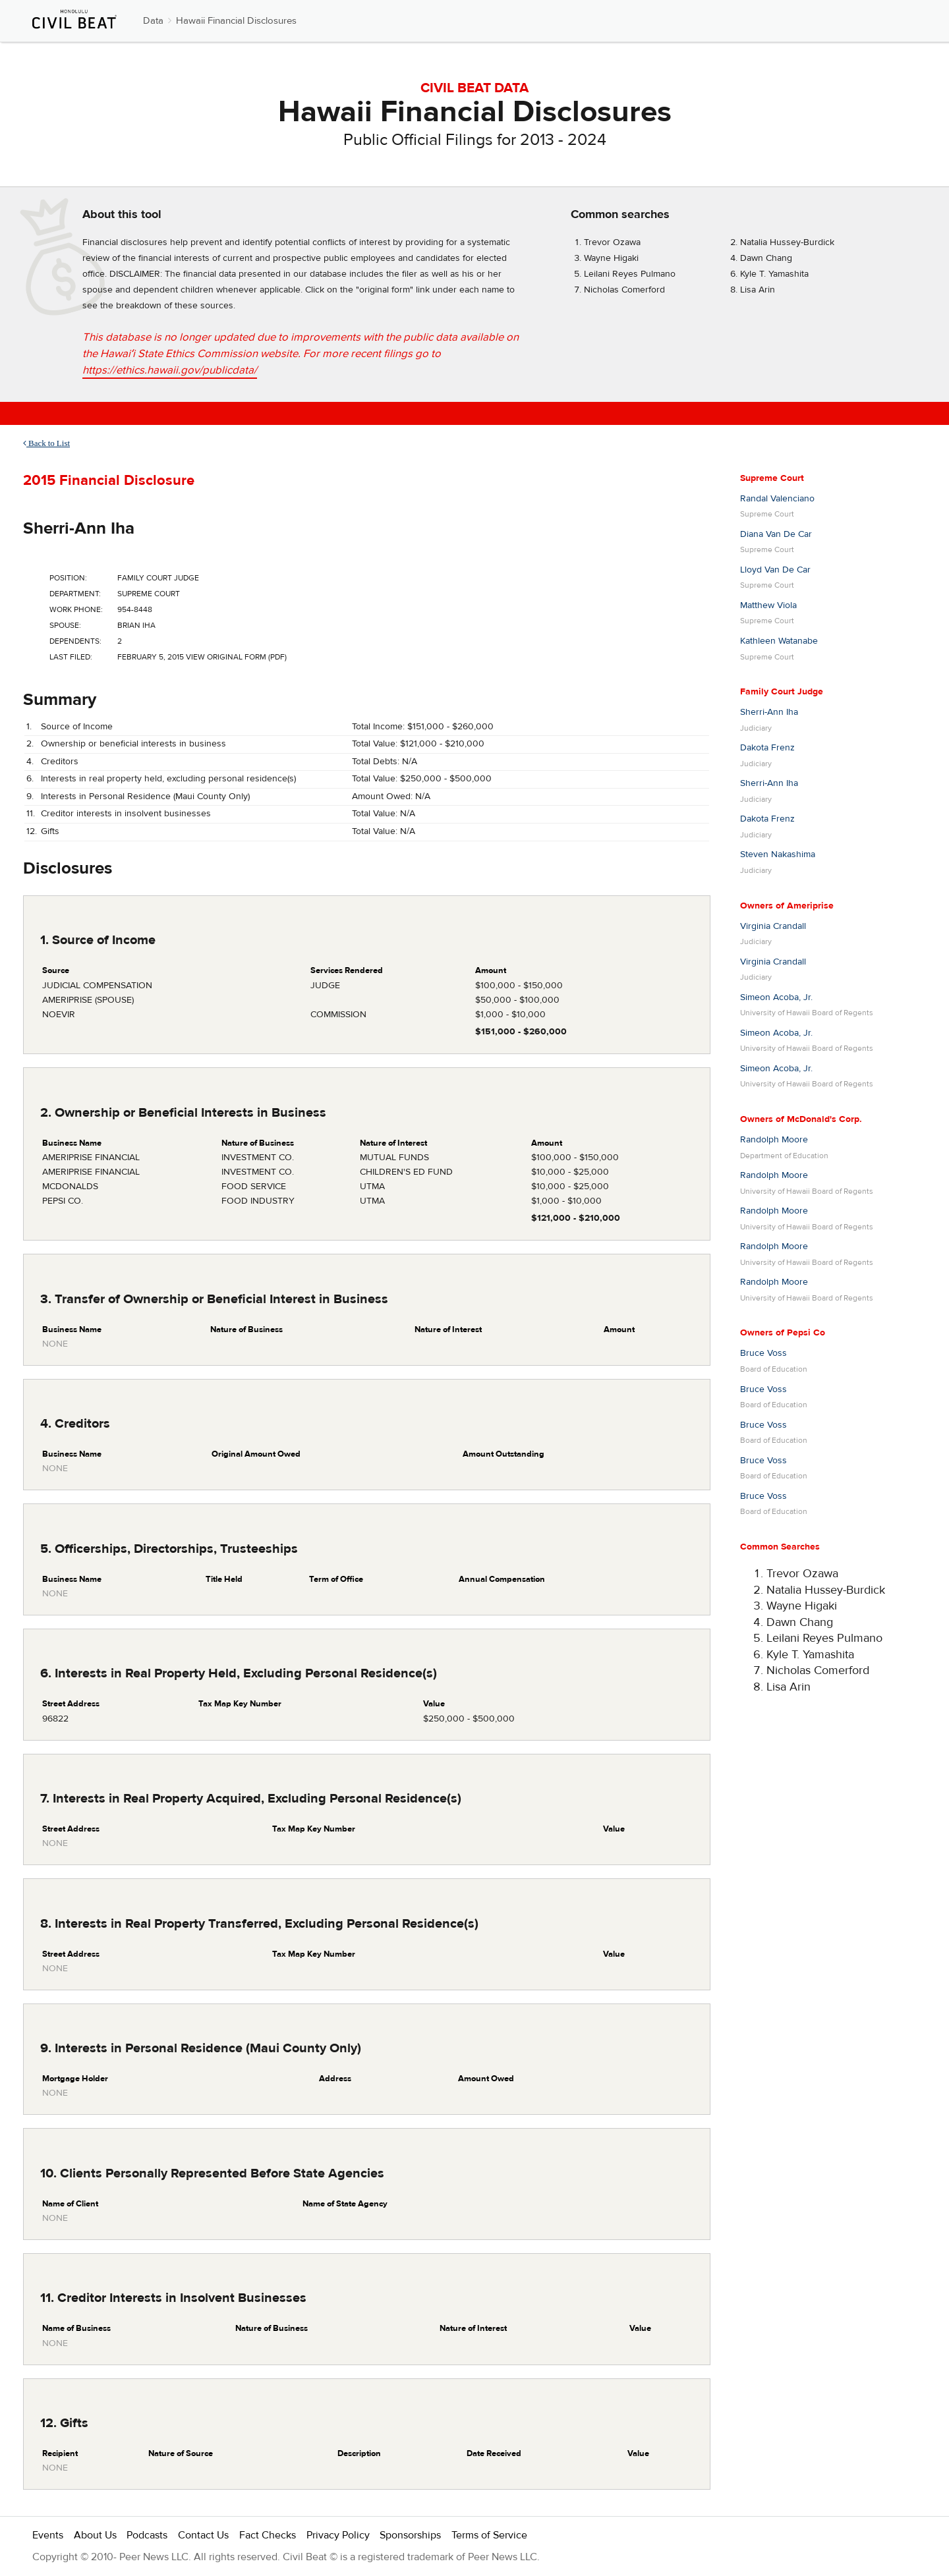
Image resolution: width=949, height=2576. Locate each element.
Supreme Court (772, 478)
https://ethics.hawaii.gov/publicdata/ (169, 370)
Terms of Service (489, 2535)
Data (153, 20)
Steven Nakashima (777, 854)
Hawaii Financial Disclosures (236, 20)
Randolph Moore (774, 1140)
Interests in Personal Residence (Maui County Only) (145, 796)
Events (47, 2535)
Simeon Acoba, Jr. (776, 997)
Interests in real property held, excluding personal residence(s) (168, 779)
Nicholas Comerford (624, 290)
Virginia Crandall (773, 926)
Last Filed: (70, 656)
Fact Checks (267, 2535)
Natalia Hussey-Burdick (787, 242)
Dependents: (75, 641)
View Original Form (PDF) (236, 657)
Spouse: (65, 625)
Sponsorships (410, 2535)
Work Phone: (76, 609)
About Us (95, 2535)
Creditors (59, 762)
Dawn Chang (766, 258)
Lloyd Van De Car (775, 570)
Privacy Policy (338, 2535)
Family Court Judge (781, 692)
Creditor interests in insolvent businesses (126, 814)
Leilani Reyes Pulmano (630, 274)
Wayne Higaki (611, 258)
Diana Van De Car (776, 534)
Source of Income (77, 727)
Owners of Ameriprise (787, 906)
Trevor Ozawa (612, 242)
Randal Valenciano (777, 499)
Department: (75, 593)
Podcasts (147, 2535)
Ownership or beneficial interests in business (133, 744)
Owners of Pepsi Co (782, 1333)
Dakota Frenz (767, 748)
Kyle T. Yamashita (774, 274)
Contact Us (203, 2535)
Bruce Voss (763, 1353)
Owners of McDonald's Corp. (801, 1119)
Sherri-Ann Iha (78, 528)
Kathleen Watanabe (779, 641)
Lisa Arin (757, 290)
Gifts (50, 831)
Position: (68, 577)
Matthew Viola (768, 605)
